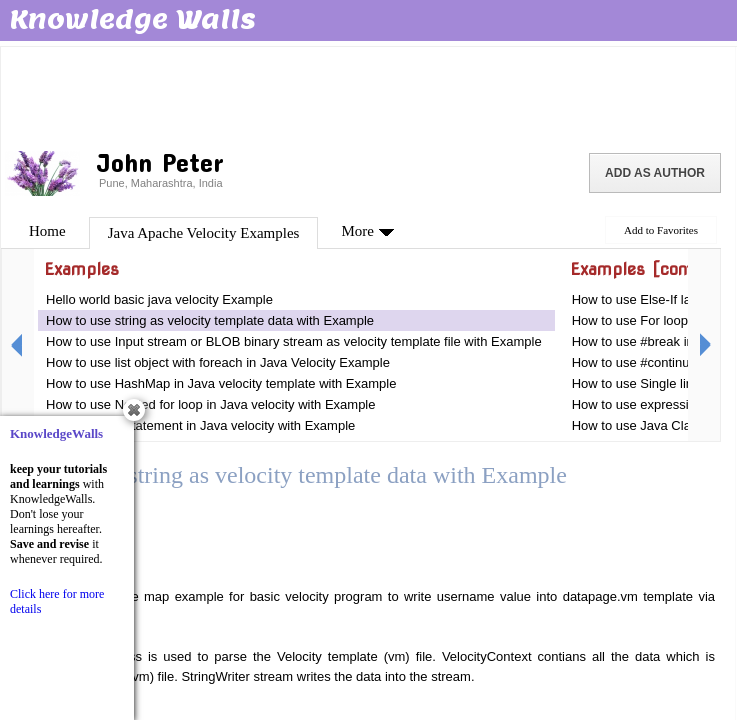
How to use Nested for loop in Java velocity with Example (211, 404)
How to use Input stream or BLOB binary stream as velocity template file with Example (294, 341)
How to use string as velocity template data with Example (210, 320)
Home (47, 231)
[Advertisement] (368, 95)
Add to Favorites (661, 230)
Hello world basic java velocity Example (159, 299)
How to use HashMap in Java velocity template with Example (221, 383)
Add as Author (655, 173)
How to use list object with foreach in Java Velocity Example (218, 362)
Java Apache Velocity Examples (204, 233)
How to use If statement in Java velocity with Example (200, 425)
